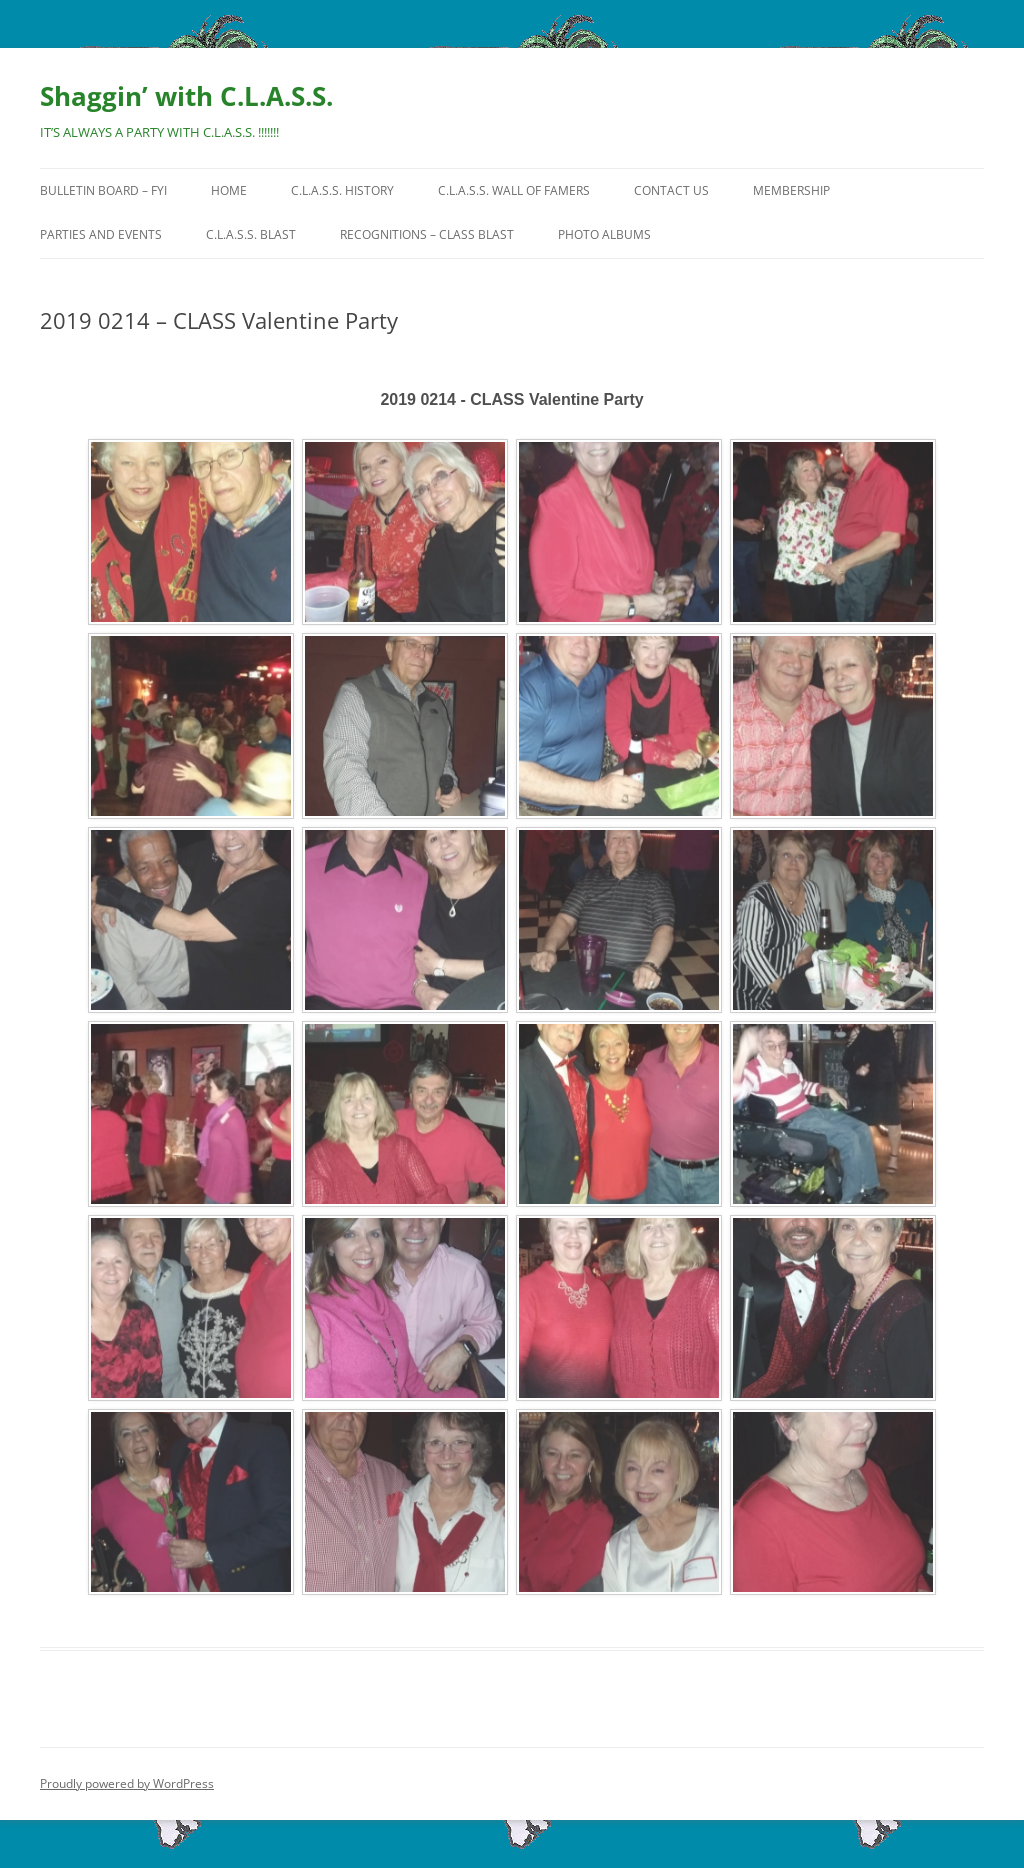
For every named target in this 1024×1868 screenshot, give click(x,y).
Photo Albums (604, 234)
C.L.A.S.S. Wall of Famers (514, 190)
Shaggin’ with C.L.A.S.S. (186, 96)
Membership (791, 190)
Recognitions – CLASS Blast (427, 234)
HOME (229, 190)
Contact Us (671, 190)
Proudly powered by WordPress (127, 1783)
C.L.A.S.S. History (342, 190)
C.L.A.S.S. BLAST (251, 234)
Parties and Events (101, 234)
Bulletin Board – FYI (103, 190)
